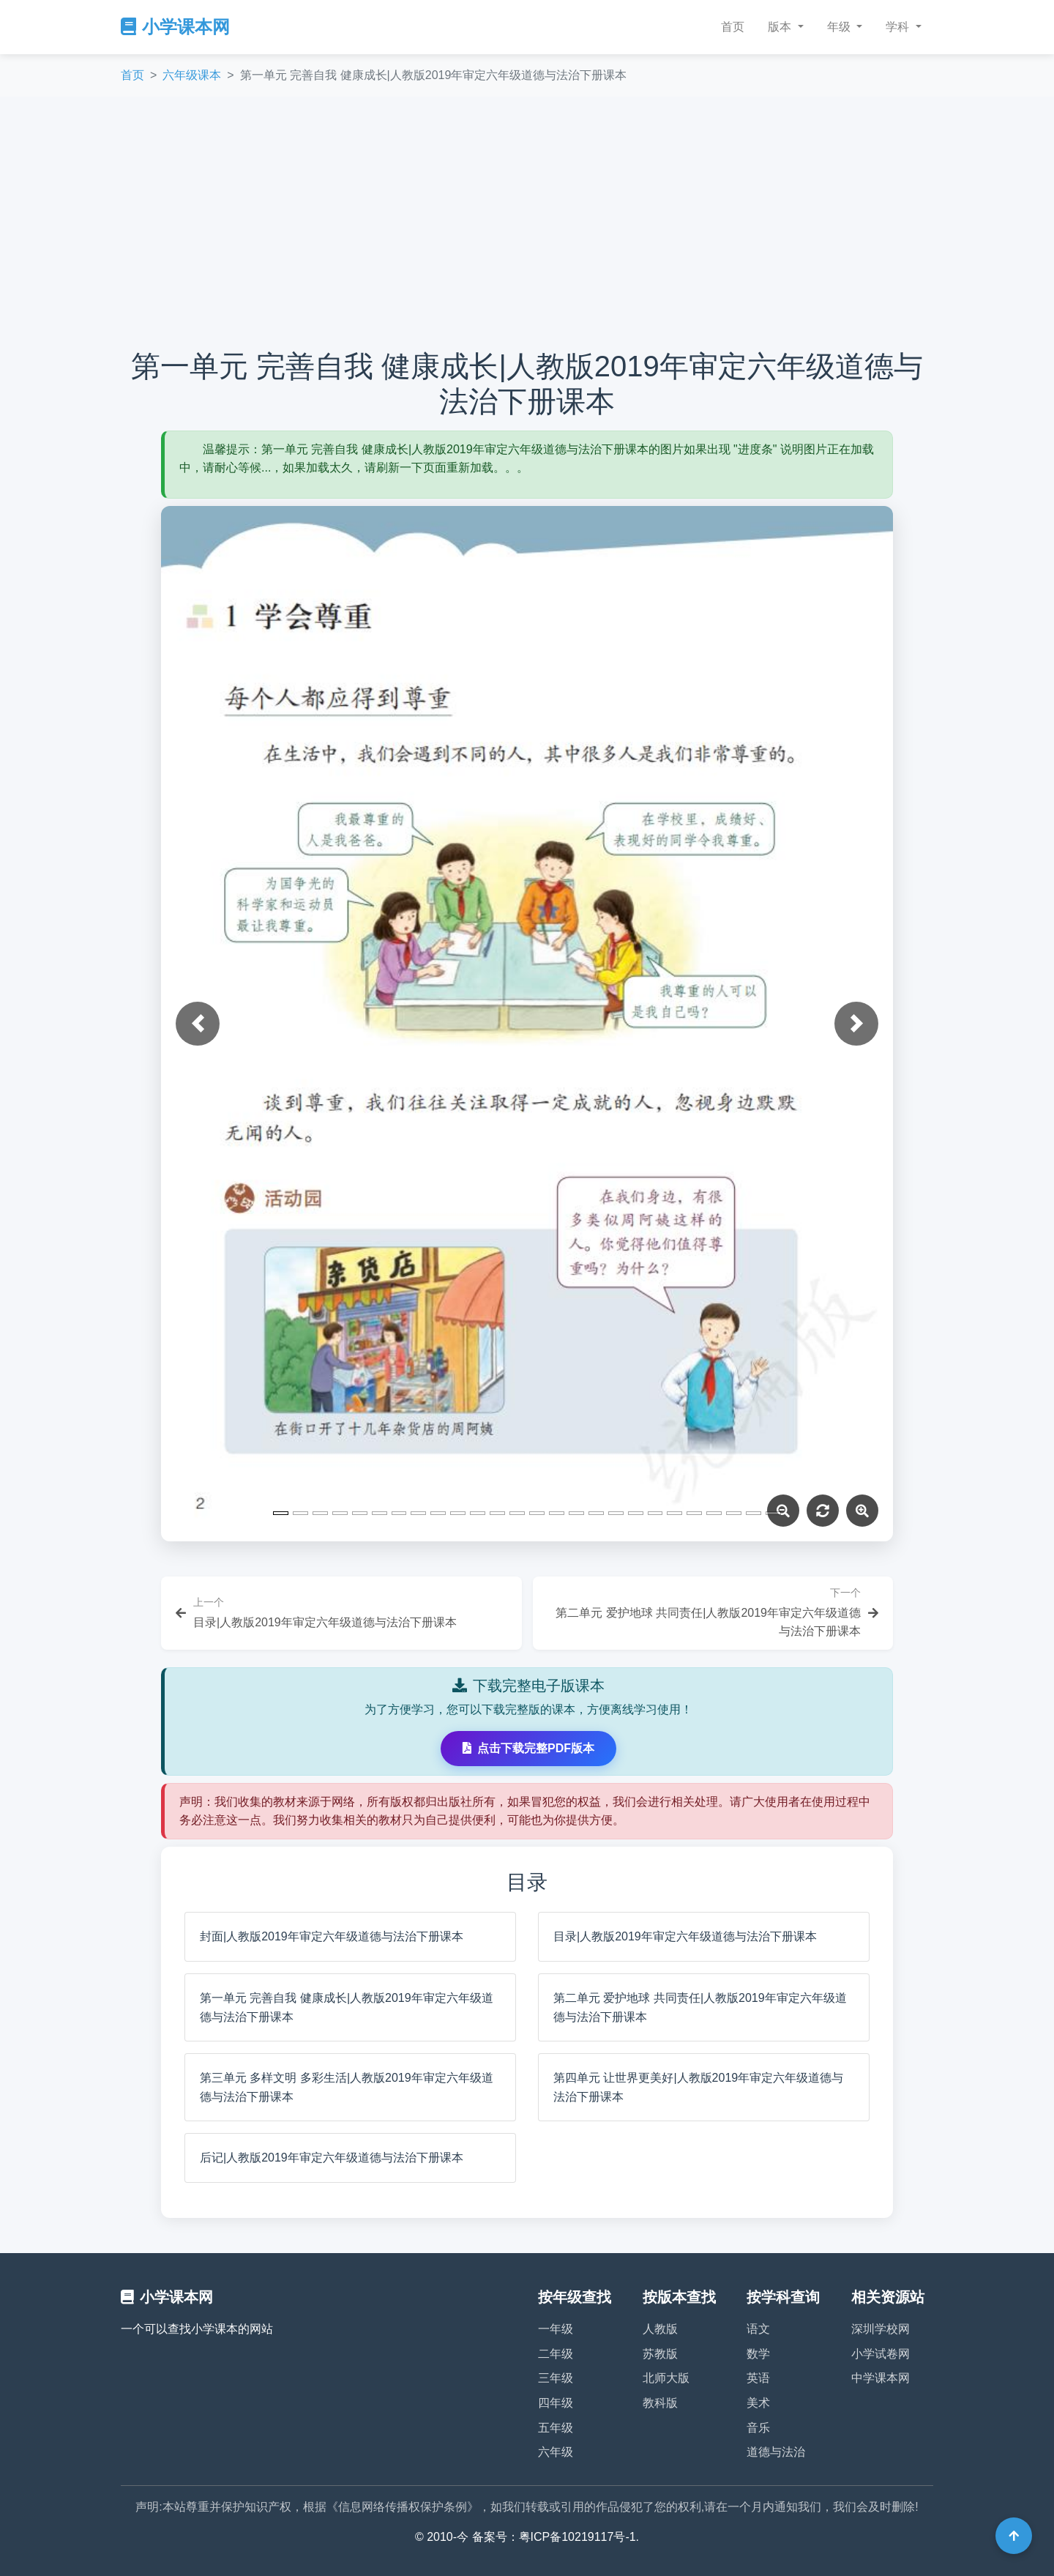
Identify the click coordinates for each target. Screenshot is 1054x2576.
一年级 (555, 2329)
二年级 (555, 2354)
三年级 (555, 2378)
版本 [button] (781, 27)
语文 (758, 2329)
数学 (758, 2354)
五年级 (555, 2427)
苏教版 (660, 2354)
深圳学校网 (880, 2329)
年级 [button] (840, 27)
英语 (758, 2378)
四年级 (555, 2403)
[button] (198, 1024)
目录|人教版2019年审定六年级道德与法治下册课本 (685, 1936)
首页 (732, 27)
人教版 (660, 2329)
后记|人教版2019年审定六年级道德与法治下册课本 (331, 2157)
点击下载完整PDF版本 (528, 1748)
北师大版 (666, 2378)
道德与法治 (776, 2452)
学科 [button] (899, 27)
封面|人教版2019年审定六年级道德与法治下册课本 (331, 1936)
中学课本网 (880, 2378)
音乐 (758, 2427)
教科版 (660, 2403)
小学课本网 (175, 27)
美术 (758, 2403)
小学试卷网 (880, 2354)
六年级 (555, 2452)
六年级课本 (191, 75)
